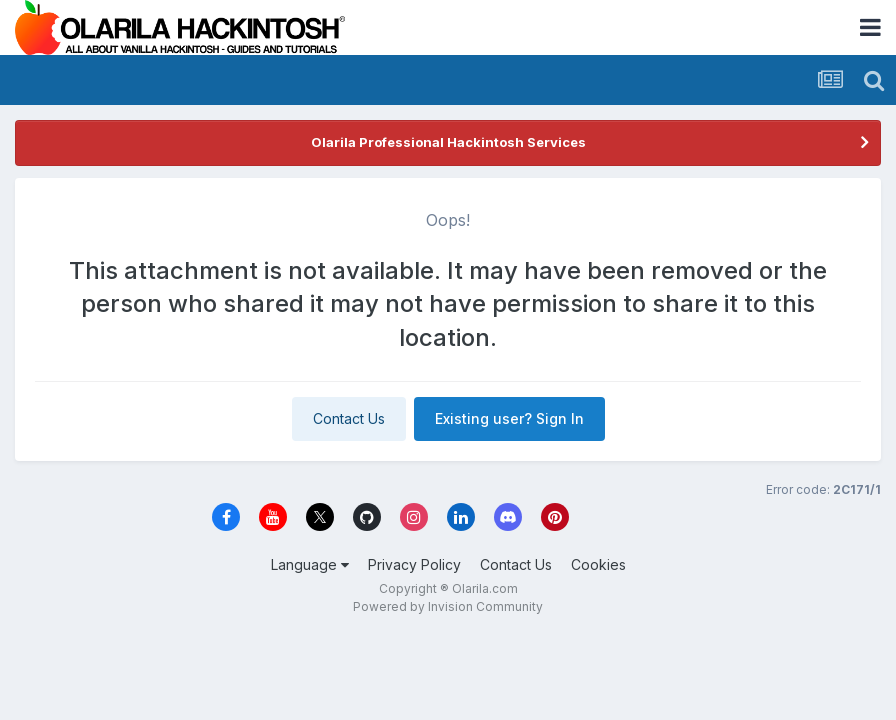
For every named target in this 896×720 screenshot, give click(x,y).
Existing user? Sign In (509, 418)
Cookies (598, 564)
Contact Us (349, 418)
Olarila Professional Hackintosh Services (448, 142)
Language (310, 564)
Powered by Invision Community (448, 606)
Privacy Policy (414, 564)
